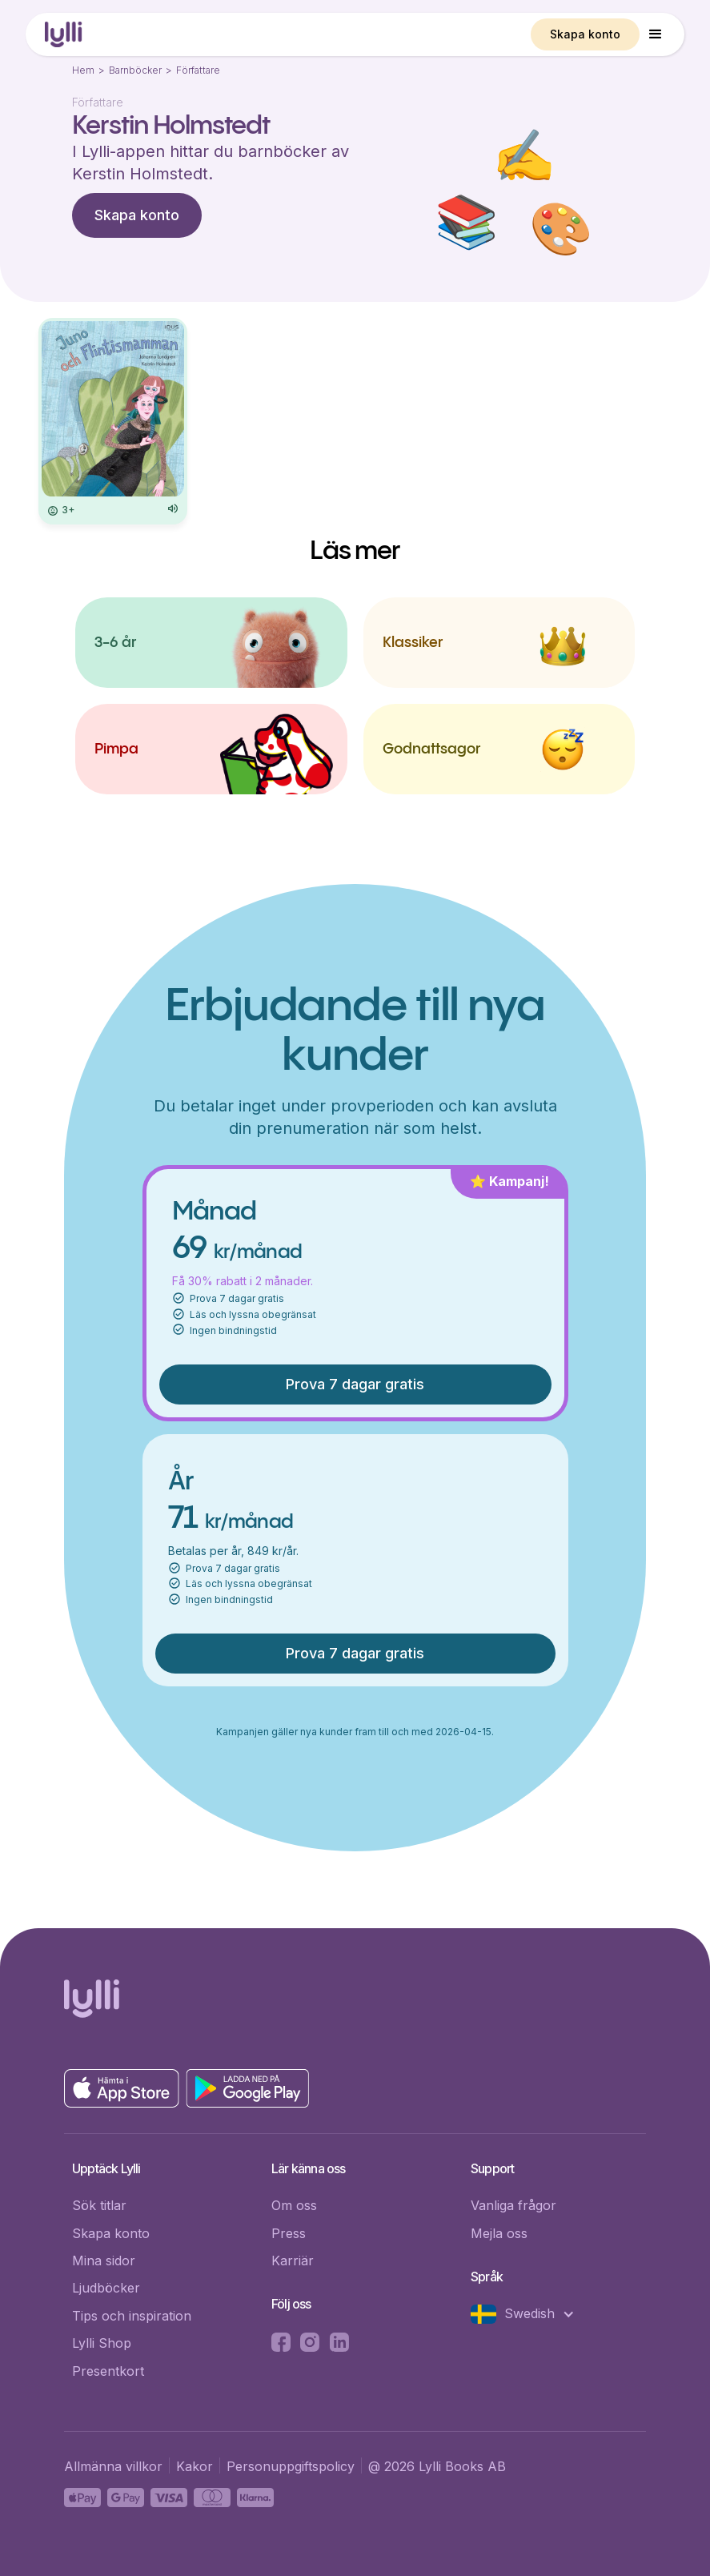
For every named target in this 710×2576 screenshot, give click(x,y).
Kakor (194, 2466)
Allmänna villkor (113, 2466)
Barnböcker (135, 70)
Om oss (294, 2205)
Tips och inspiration (131, 2316)
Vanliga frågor (513, 2205)
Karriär (292, 2260)
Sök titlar (99, 2205)
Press (288, 2233)
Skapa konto (585, 34)
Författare (198, 70)
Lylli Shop (101, 2343)
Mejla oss (499, 2233)
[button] (655, 34)
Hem (83, 70)
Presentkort (108, 2371)
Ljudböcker (106, 2288)
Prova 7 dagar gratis (355, 1384)
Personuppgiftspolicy (291, 2466)
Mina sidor (103, 2260)
